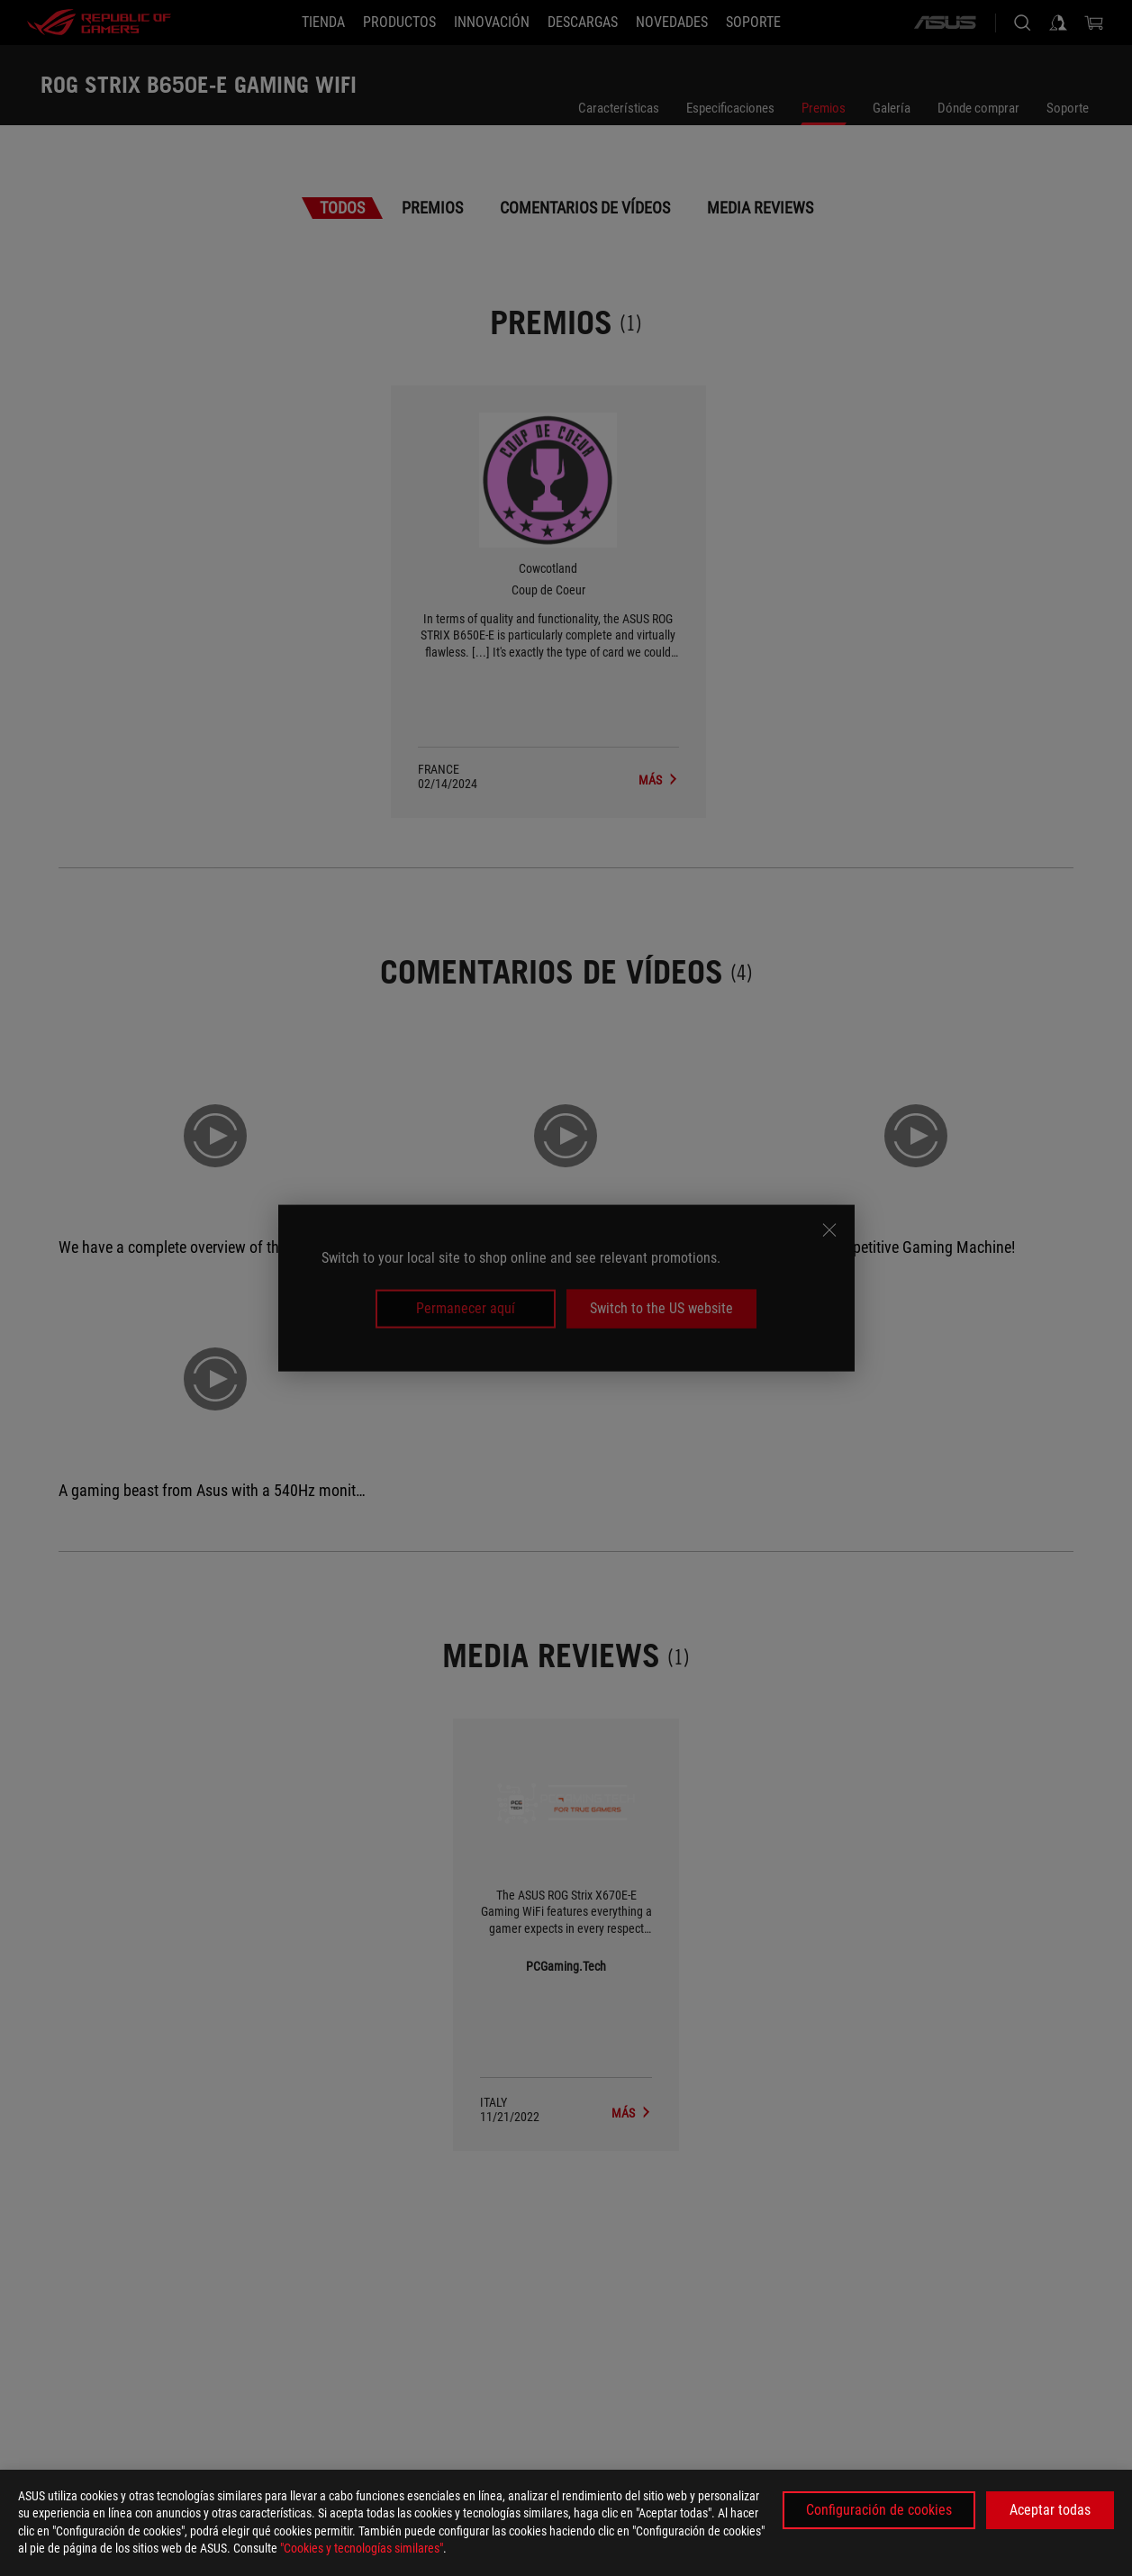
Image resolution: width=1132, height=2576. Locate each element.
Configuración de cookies (879, 2509)
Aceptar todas (1050, 2509)
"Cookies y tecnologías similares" (361, 2548)
